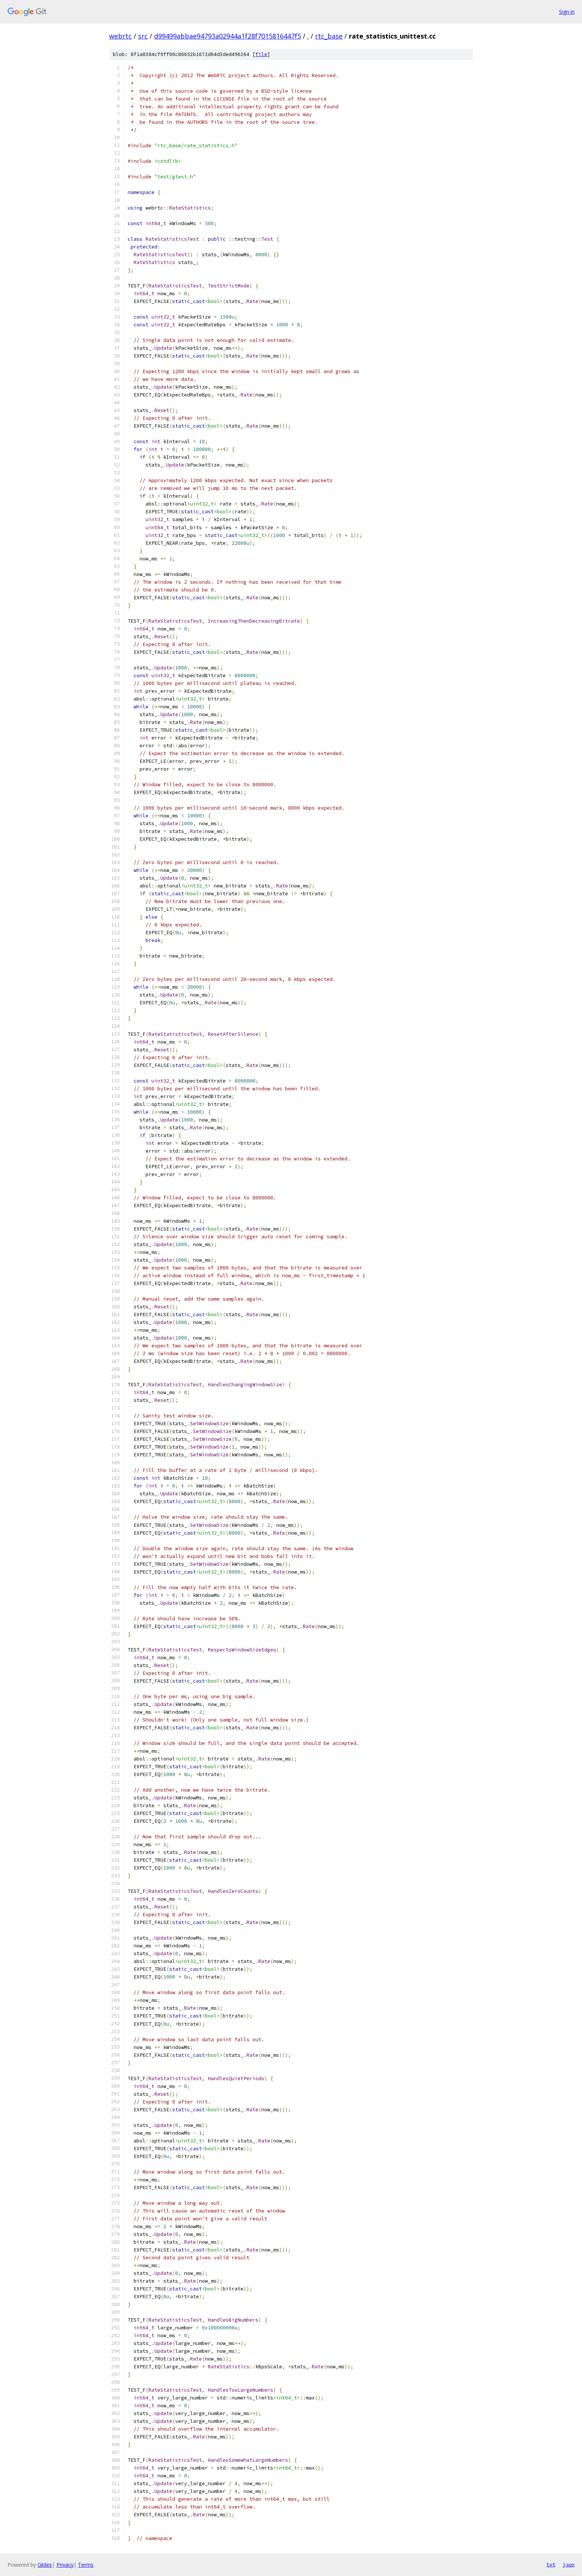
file (261, 54)
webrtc (120, 36)
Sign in (567, 11)
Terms (86, 2564)
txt (550, 2564)
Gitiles (44, 2564)
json (569, 2564)
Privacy (64, 2564)
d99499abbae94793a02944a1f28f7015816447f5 (227, 36)
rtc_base (329, 36)
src (143, 36)
